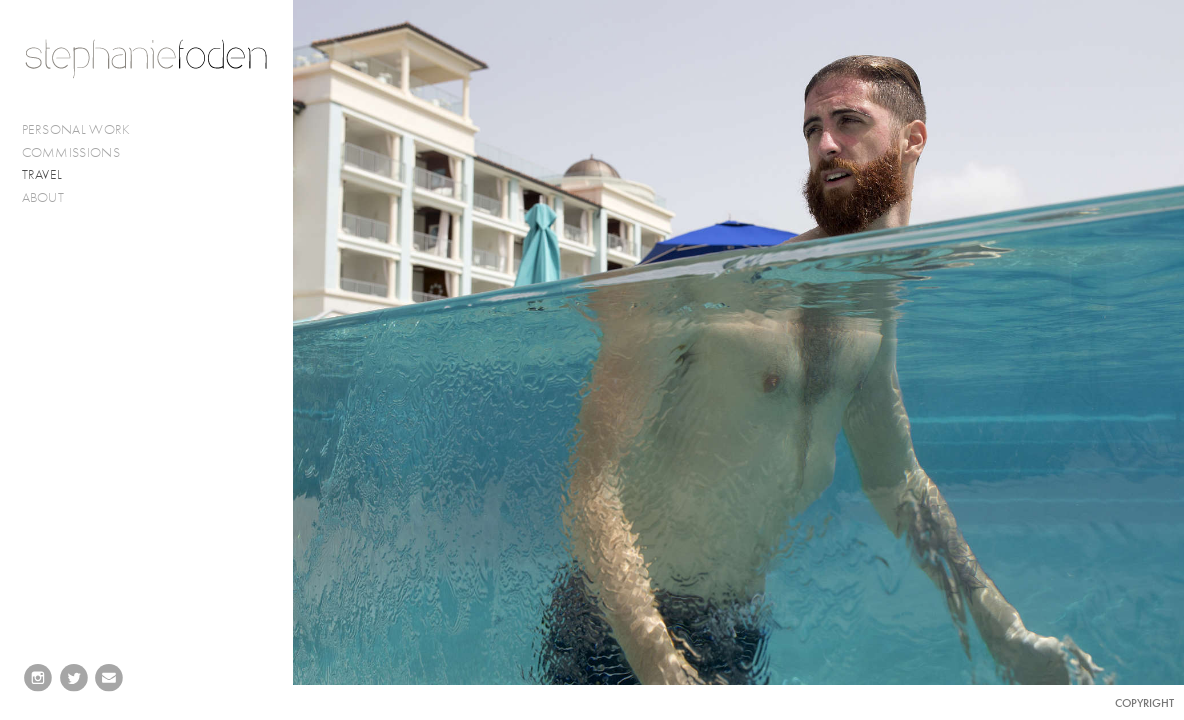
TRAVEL (42, 174)
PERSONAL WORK (85, 130)
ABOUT (43, 197)
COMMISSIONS (79, 153)
